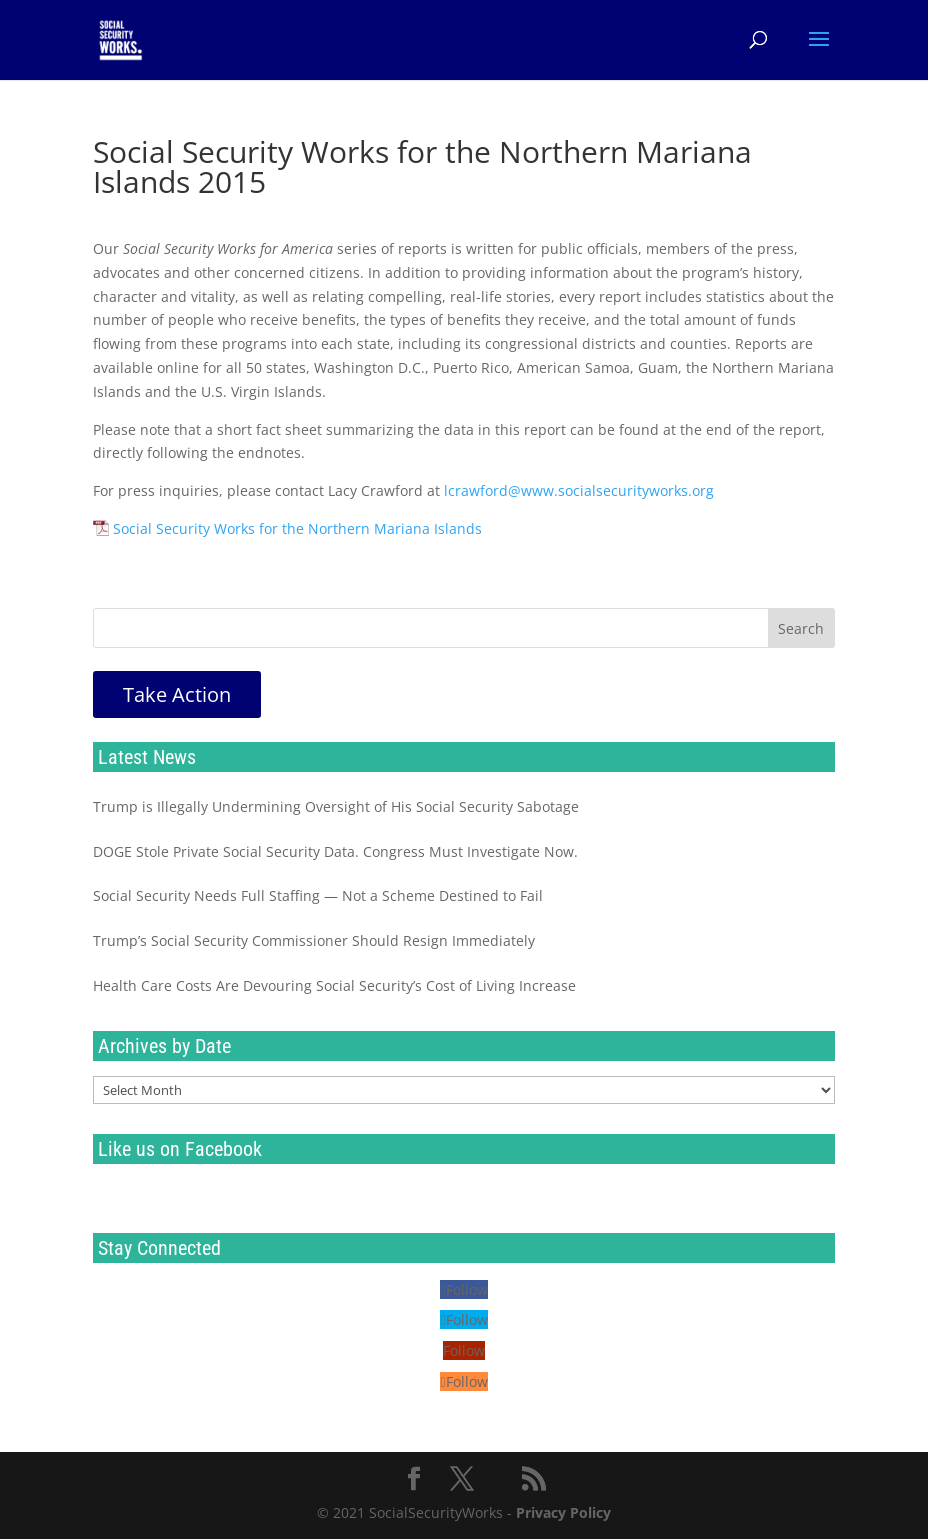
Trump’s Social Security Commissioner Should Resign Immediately (314, 940)
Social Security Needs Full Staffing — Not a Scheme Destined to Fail (318, 895)
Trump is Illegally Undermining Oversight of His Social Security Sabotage (336, 806)
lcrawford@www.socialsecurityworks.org (579, 490)
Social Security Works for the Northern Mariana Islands (297, 528)
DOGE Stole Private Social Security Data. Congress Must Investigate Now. (335, 851)
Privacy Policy (563, 1512)
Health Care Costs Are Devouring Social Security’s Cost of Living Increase (334, 985)
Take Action (177, 694)
